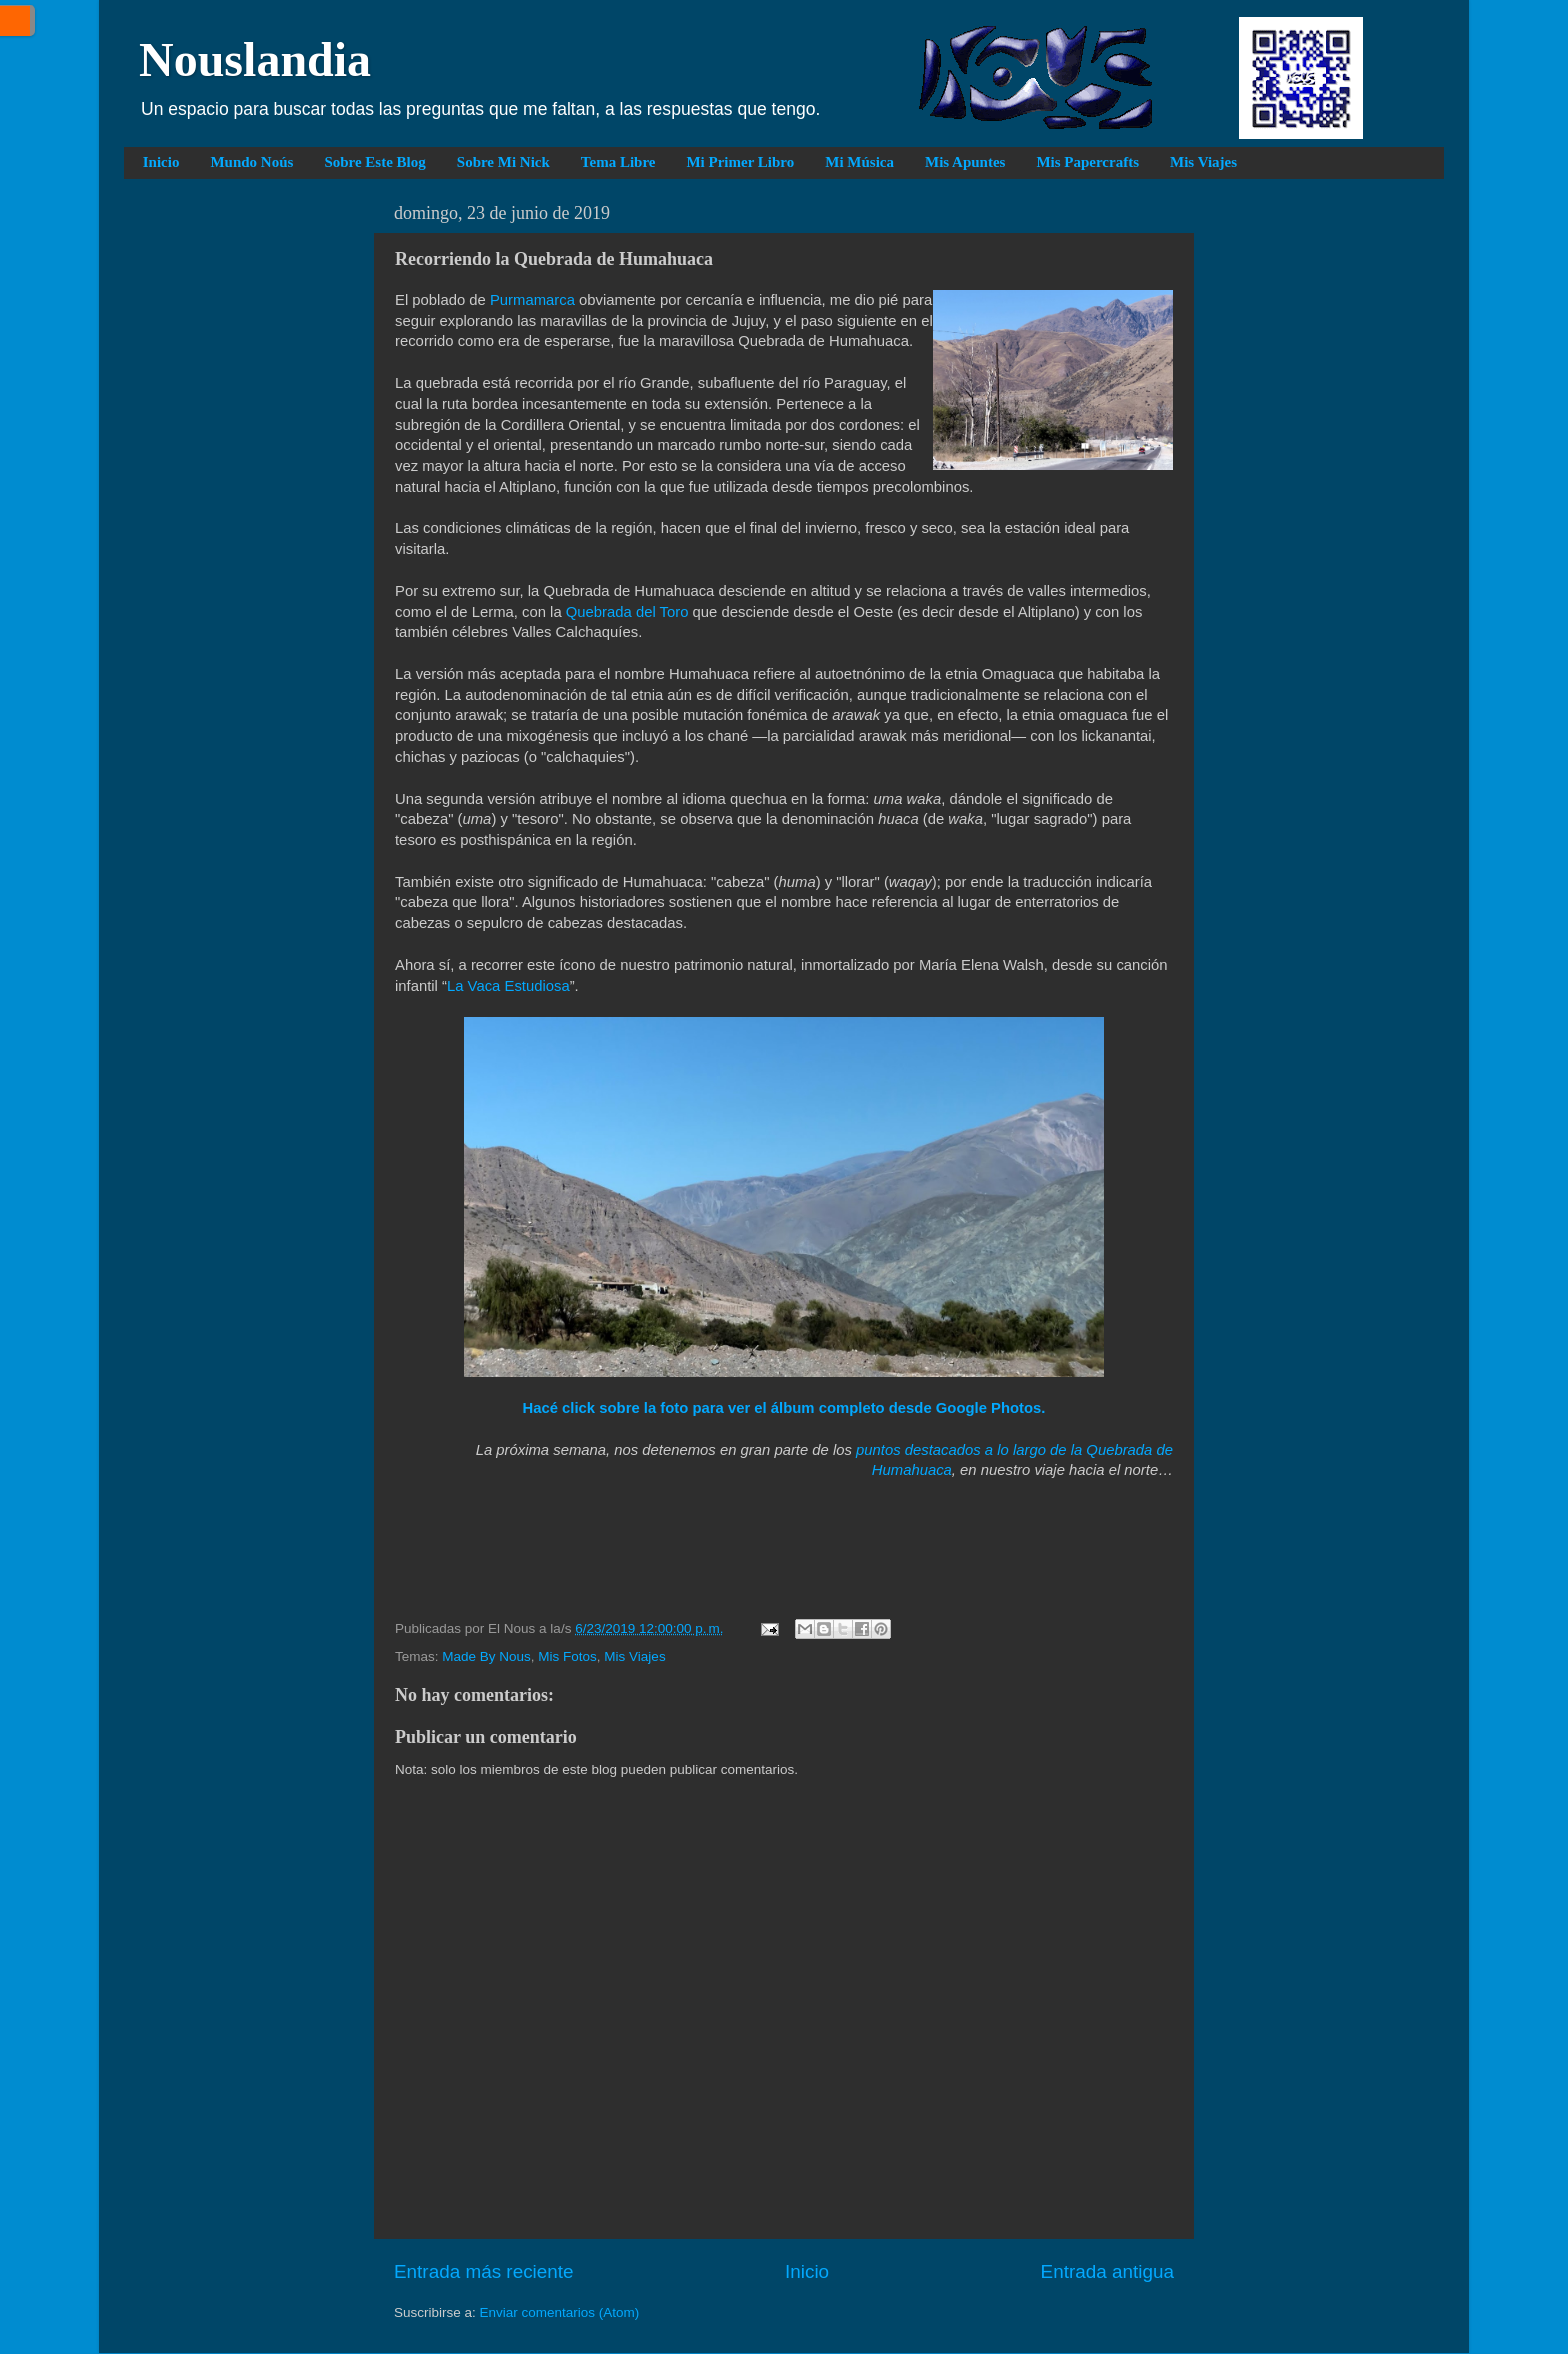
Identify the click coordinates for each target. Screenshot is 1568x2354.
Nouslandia (255, 59)
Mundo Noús (251, 162)
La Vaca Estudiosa (508, 986)
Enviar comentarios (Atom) (560, 2312)
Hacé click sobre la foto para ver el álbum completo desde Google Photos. (784, 1408)
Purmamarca (532, 300)
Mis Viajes (1203, 162)
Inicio (161, 162)
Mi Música (859, 162)
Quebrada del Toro (627, 612)
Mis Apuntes (965, 162)
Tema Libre (618, 162)
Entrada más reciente (484, 2271)
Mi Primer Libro (740, 162)
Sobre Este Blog (374, 162)
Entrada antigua (1107, 2271)
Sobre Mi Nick (503, 162)
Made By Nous (486, 1656)
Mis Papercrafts (1087, 162)
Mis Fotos (567, 1656)
